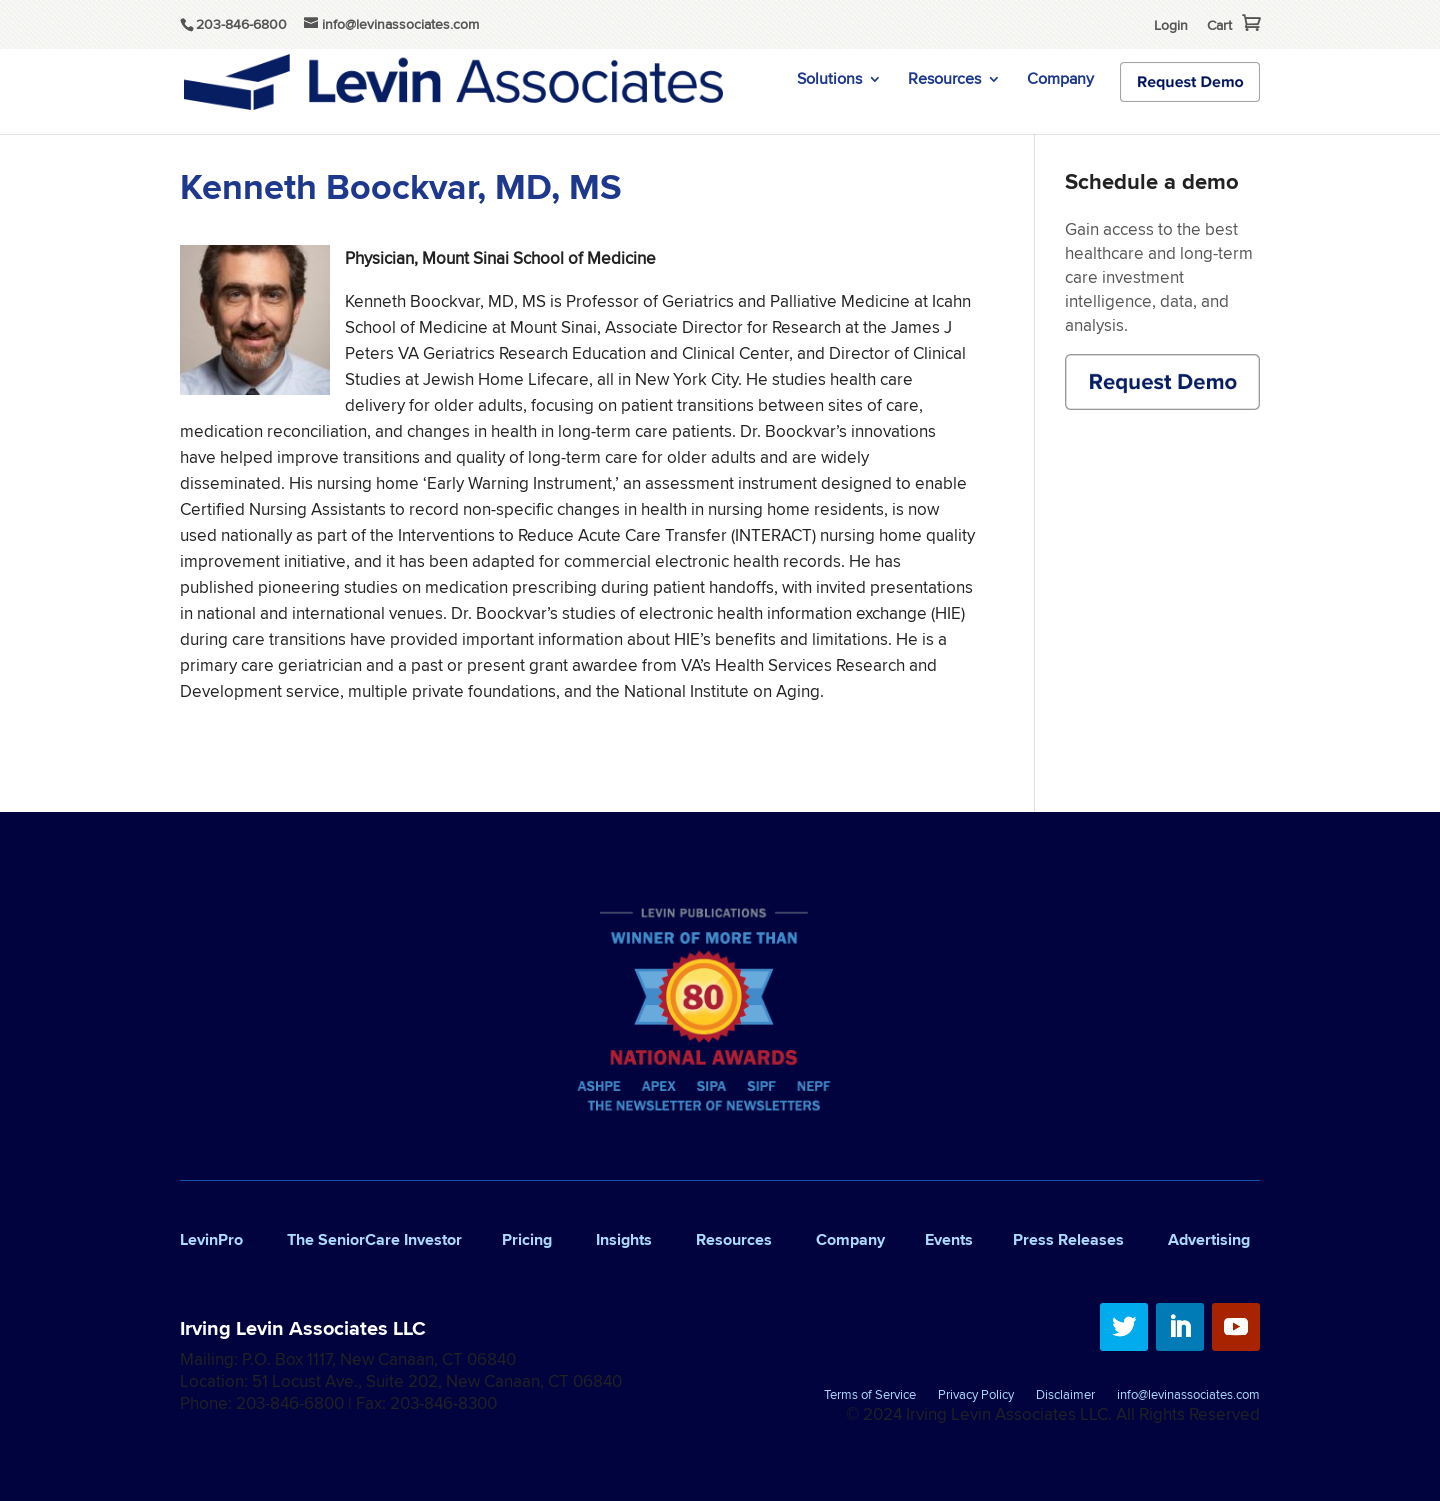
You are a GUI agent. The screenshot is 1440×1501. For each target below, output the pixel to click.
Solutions (829, 81)
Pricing (527, 1239)
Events (949, 1239)
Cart (1219, 25)
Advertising (1209, 1239)
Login (1171, 25)
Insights (624, 1239)
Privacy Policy (976, 1396)
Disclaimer (1065, 1396)
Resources (944, 81)
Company (1060, 81)
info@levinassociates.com (1188, 1396)
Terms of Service (870, 1396)
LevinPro (211, 1239)
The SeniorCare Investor (374, 1239)
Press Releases (1068, 1239)
